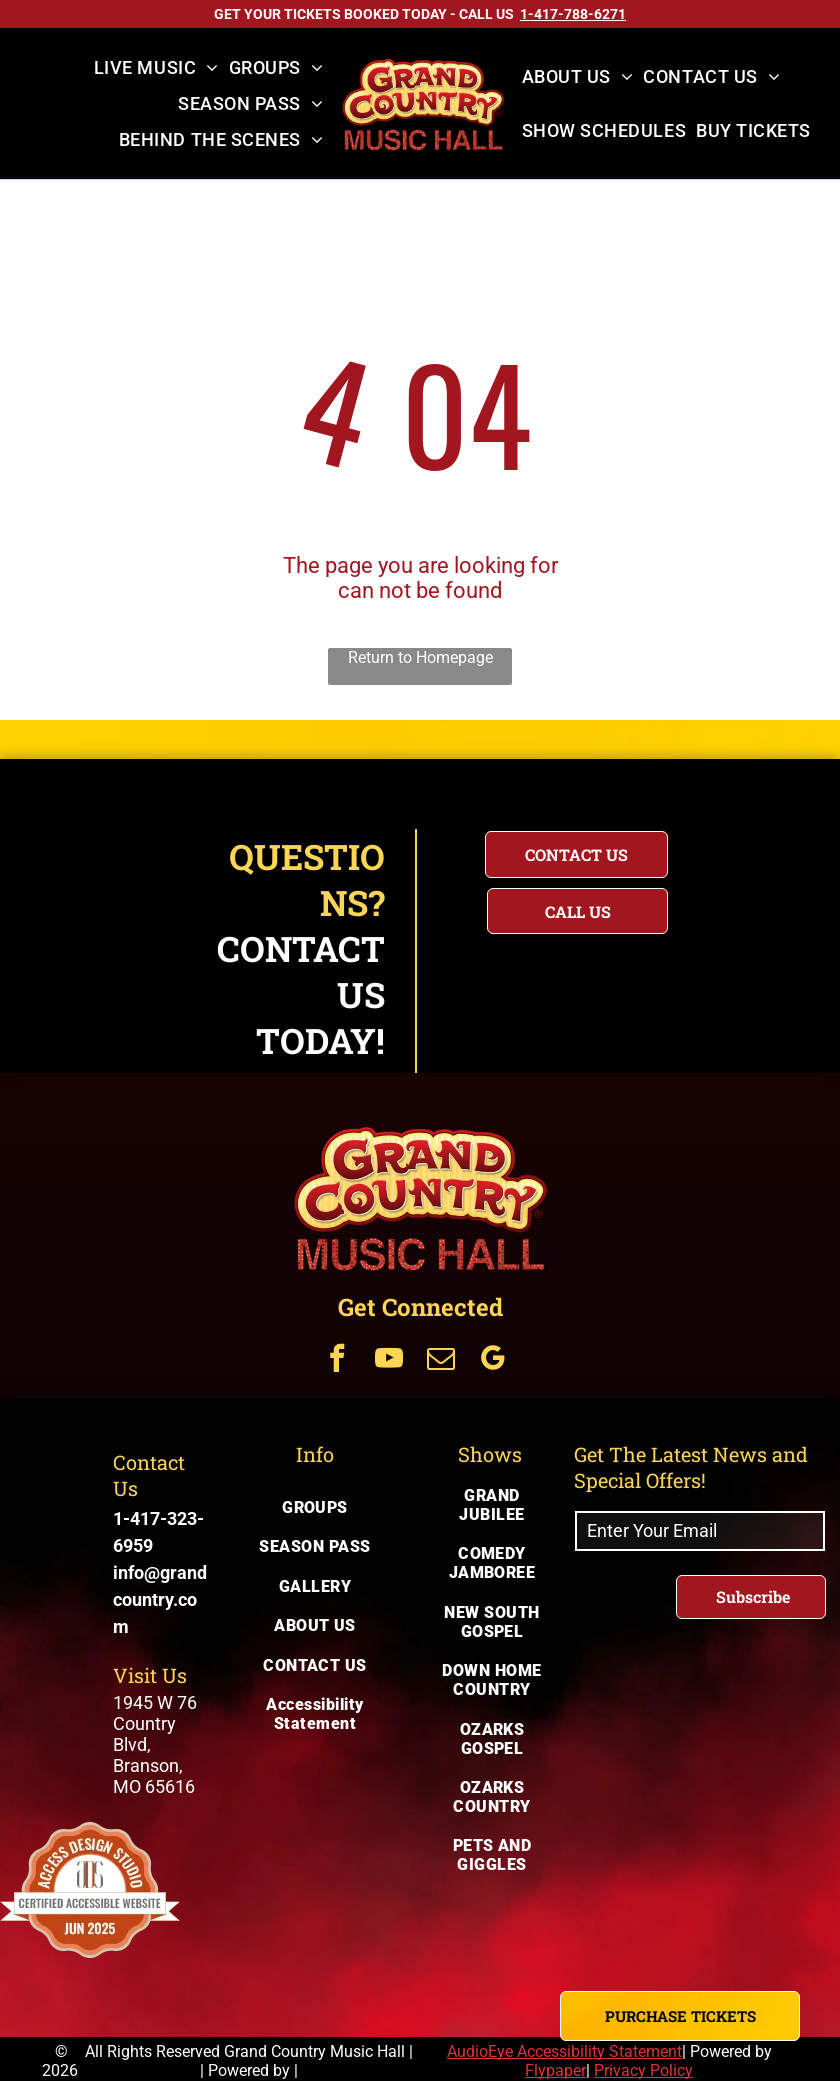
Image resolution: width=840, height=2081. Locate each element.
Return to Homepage (420, 657)
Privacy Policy (643, 2070)
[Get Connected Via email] (441, 1360)
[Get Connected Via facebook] (337, 1360)
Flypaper (555, 2070)
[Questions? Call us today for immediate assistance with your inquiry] (577, 911)
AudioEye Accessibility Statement (564, 2051)
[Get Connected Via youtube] (389, 1360)
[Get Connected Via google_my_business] (493, 1360)
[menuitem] (156, 68)
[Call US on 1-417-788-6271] (573, 14)
